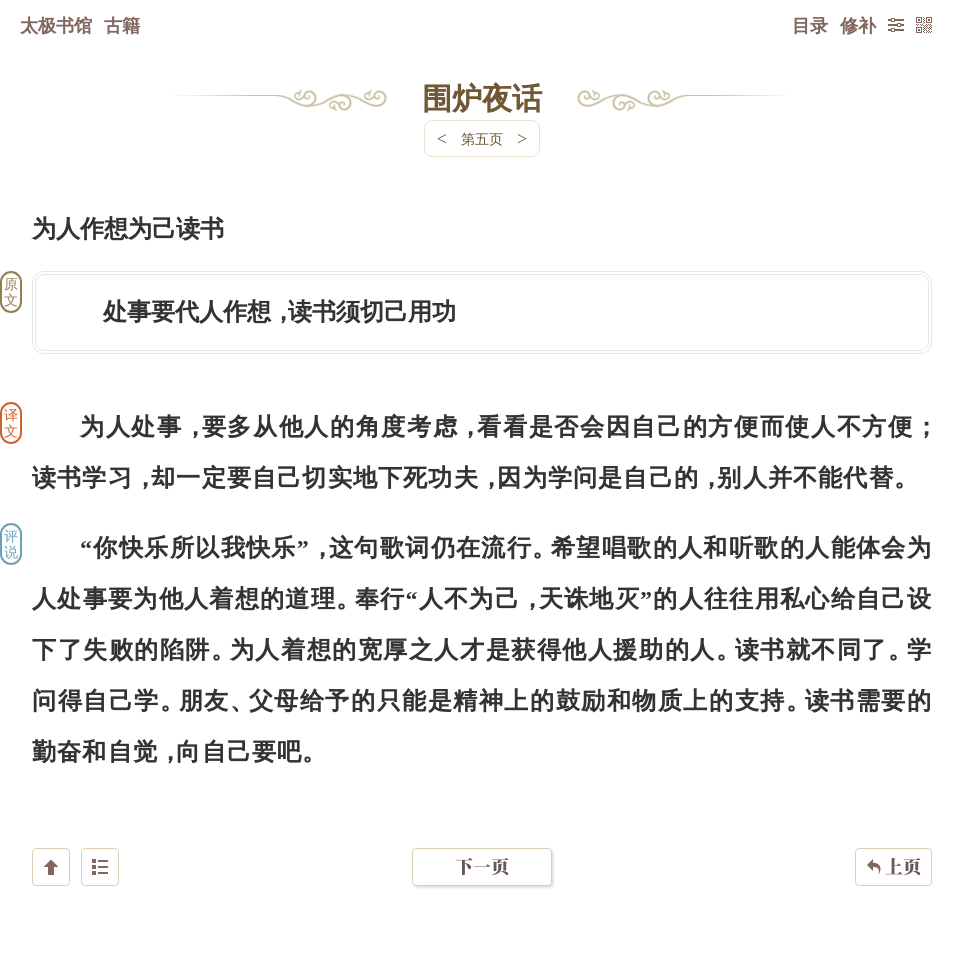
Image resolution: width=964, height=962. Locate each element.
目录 (810, 25)
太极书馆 (56, 25)
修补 (858, 25)
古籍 (122, 25)
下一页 (482, 842)
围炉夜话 (482, 97)
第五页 (482, 138)
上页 (893, 843)
